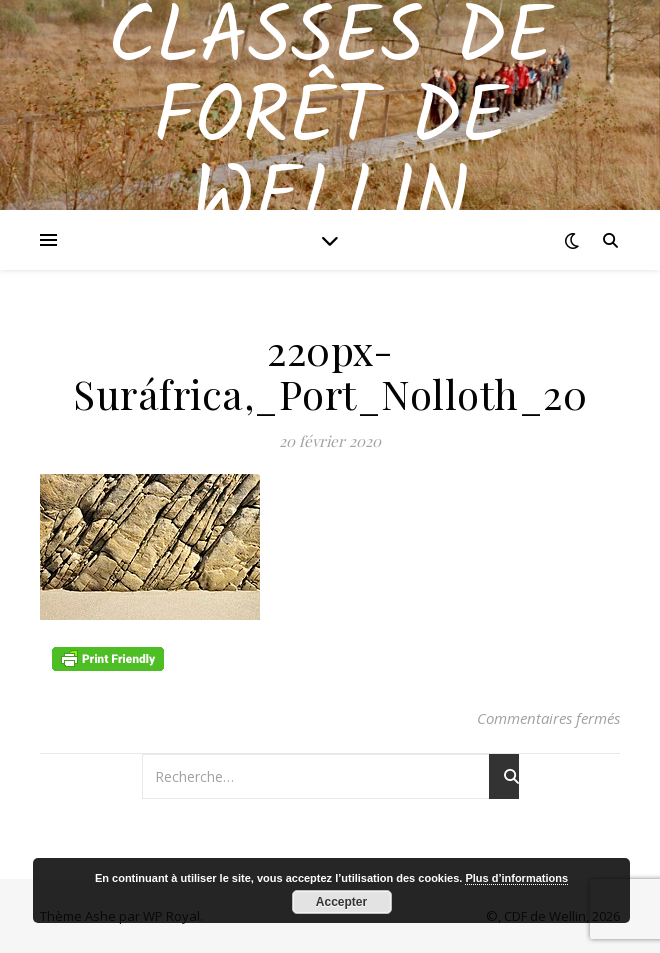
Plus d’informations (516, 878)
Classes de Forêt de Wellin (330, 120)
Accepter (341, 902)
